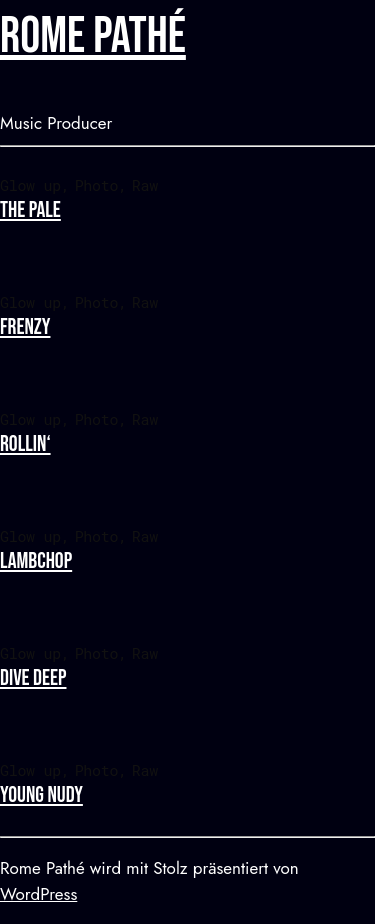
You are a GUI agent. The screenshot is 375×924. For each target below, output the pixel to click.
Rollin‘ (25, 444)
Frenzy (25, 327)
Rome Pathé (93, 37)
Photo (97, 185)
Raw (145, 185)
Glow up (30, 185)
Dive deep (33, 678)
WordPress (38, 894)
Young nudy (41, 795)
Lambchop (36, 561)
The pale (30, 210)
